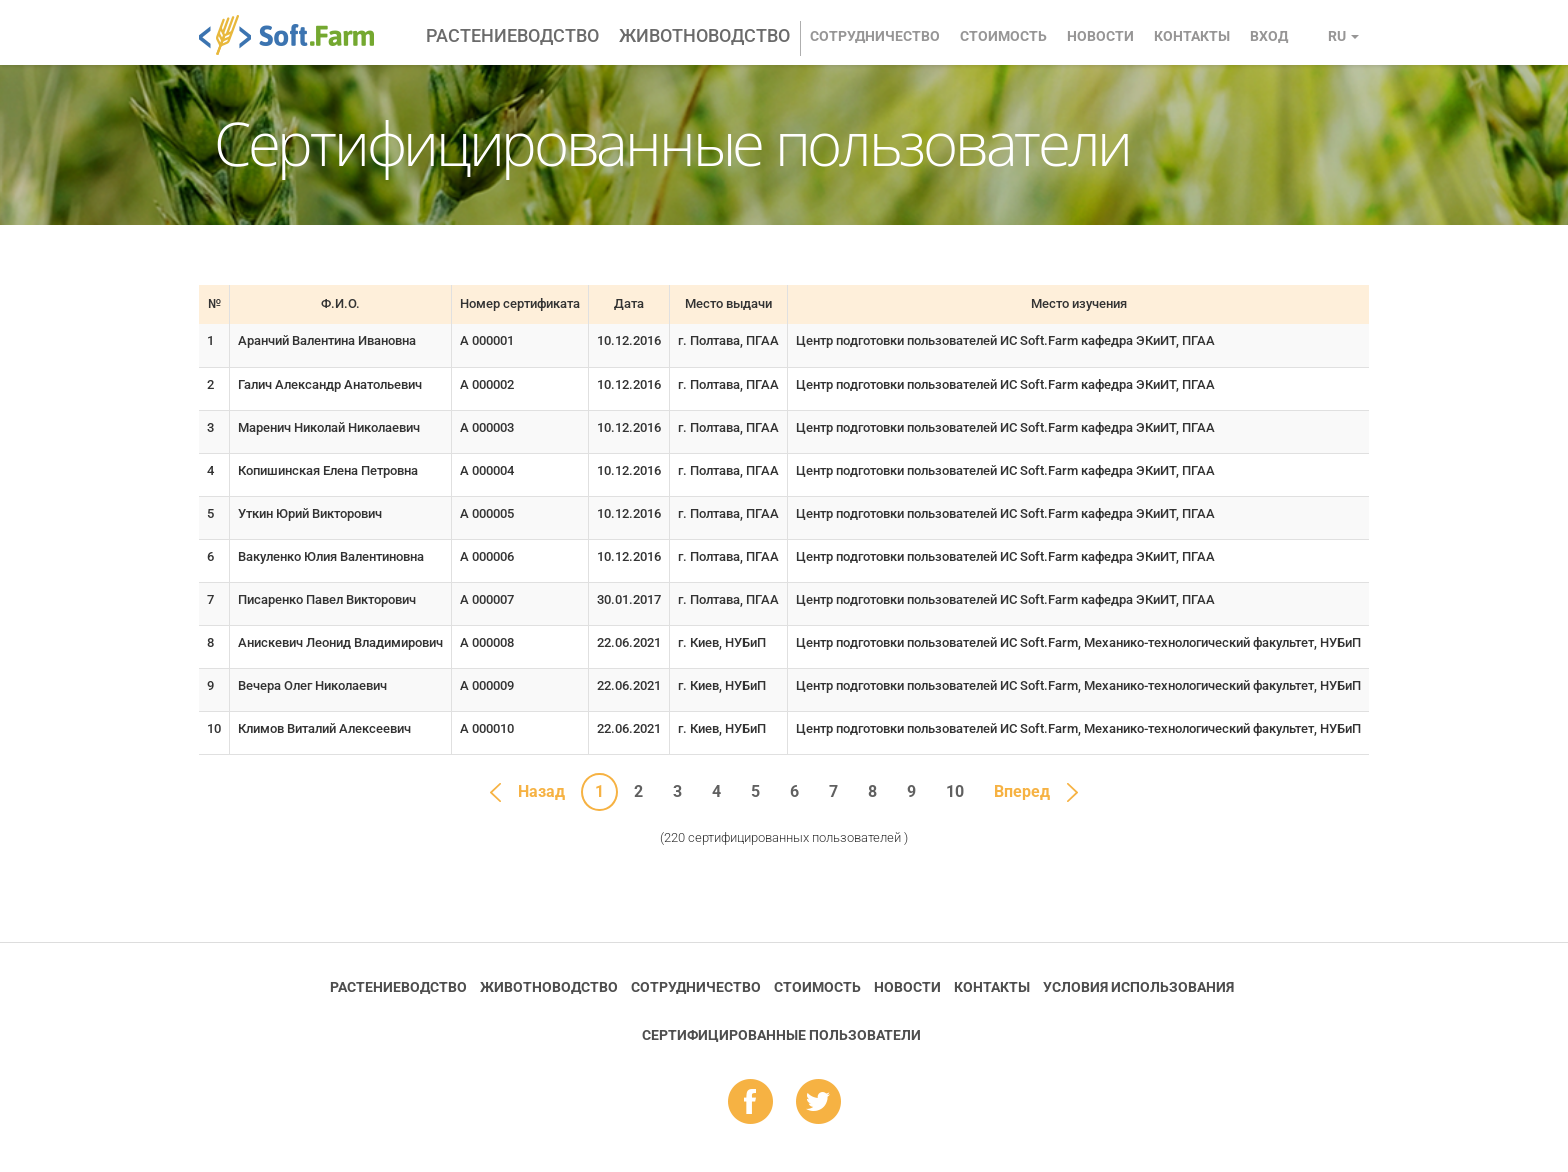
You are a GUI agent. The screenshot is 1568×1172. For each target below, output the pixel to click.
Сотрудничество (875, 36)
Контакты (1192, 36)
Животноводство (704, 35)
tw (818, 1103)
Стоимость (1003, 36)
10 (955, 791)
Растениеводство (512, 35)
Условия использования (1138, 987)
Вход (1269, 36)
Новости (1100, 36)
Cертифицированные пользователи (781, 1035)
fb (750, 1103)
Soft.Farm (297, 35)
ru (1343, 36)
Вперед (1022, 791)
